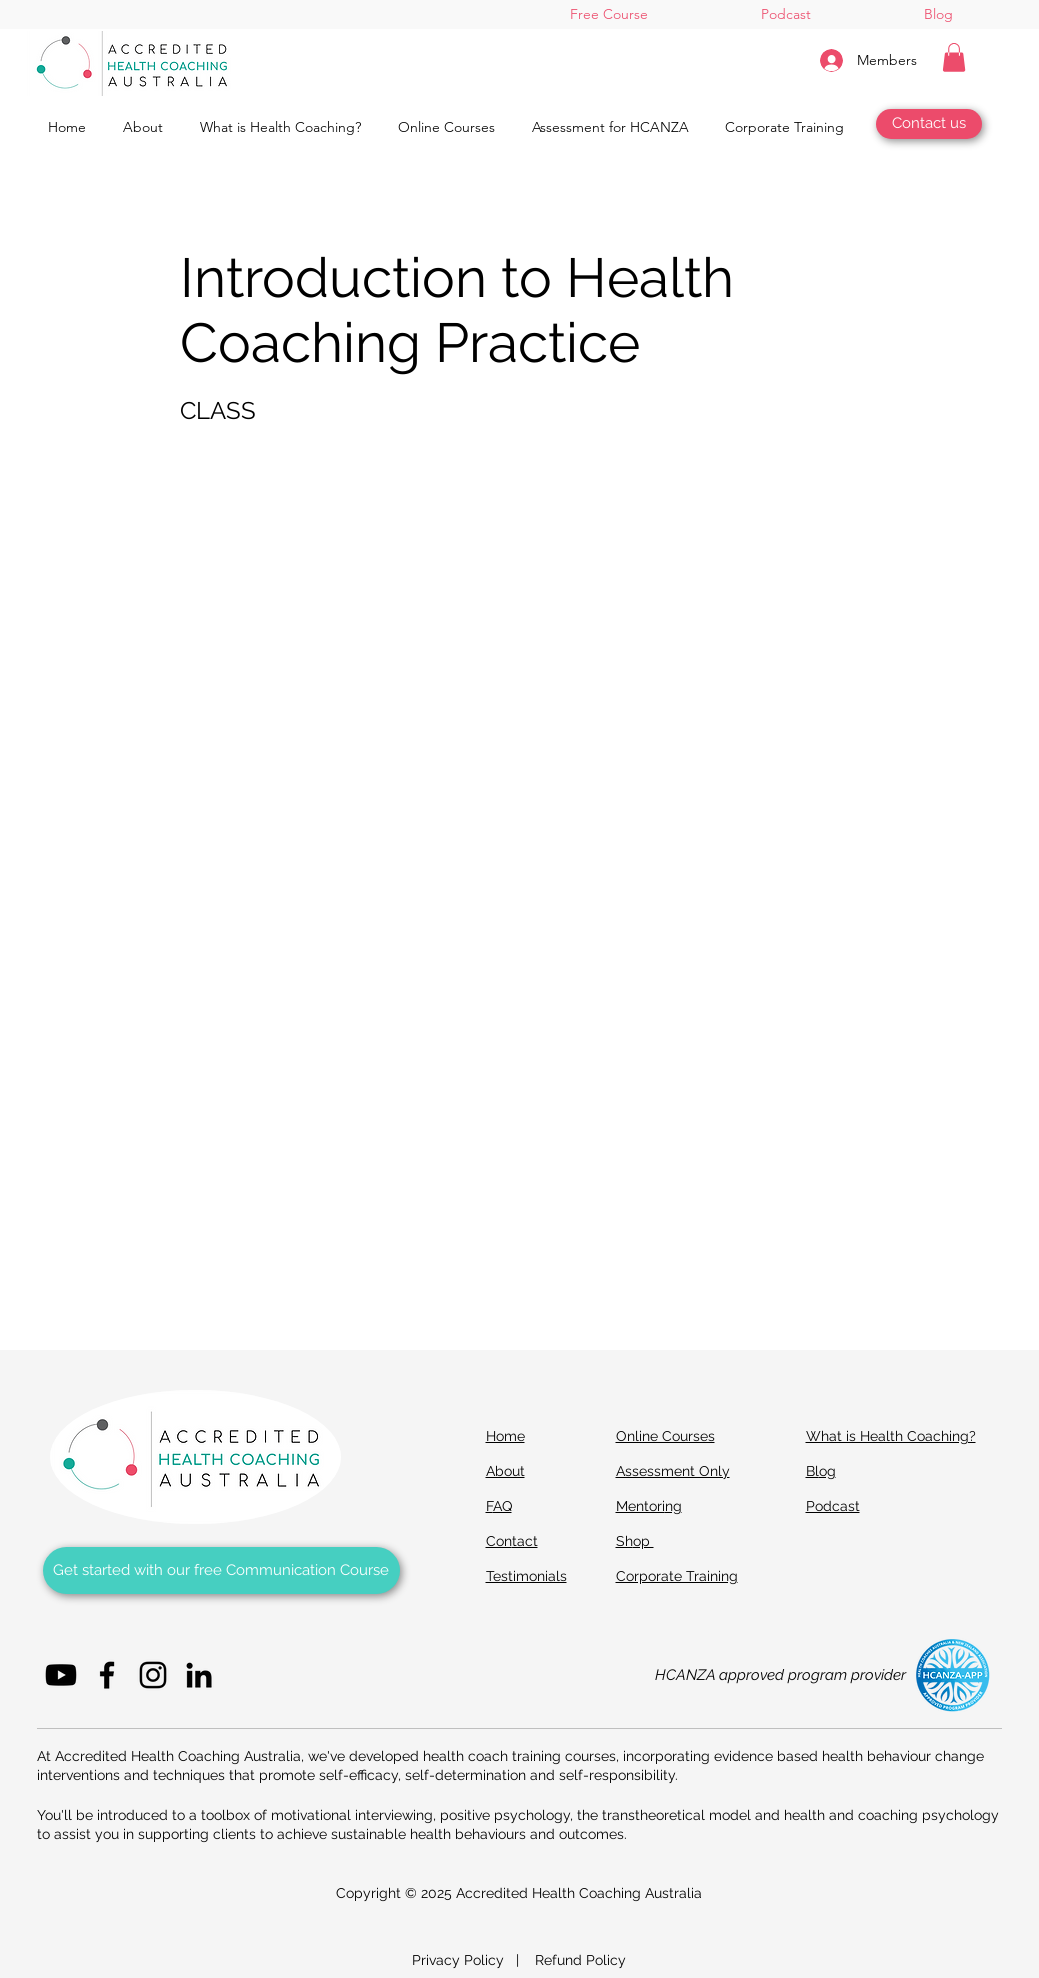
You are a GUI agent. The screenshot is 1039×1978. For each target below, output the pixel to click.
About (505, 1471)
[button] (954, 57)
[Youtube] (61, 1675)
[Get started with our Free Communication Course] (221, 1570)
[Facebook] (107, 1675)
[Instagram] (153, 1675)
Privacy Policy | (473, 1960)
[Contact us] (929, 124)
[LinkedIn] (199, 1675)
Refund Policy (580, 1960)
